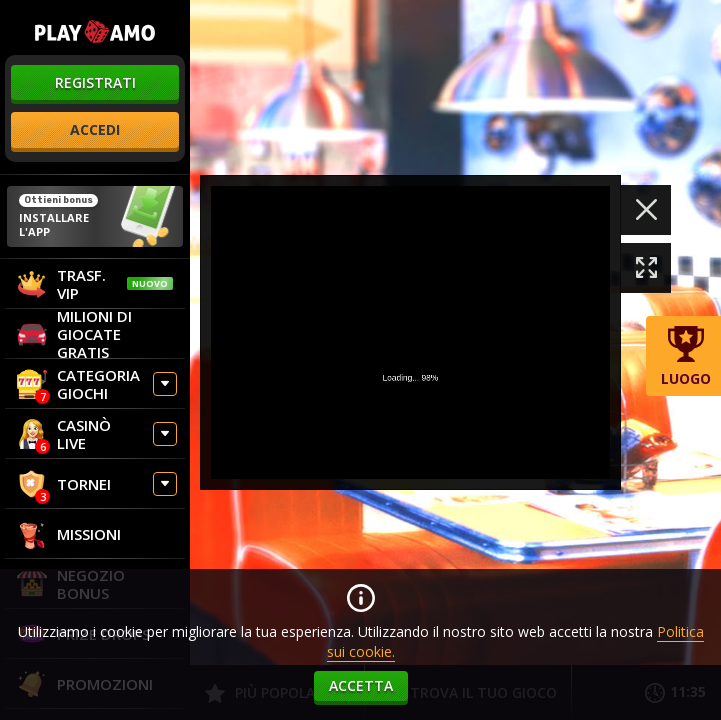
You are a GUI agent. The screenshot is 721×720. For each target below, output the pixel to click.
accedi (95, 129)
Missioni (69, 534)
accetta (361, 685)
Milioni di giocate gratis (74, 334)
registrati (95, 82)
